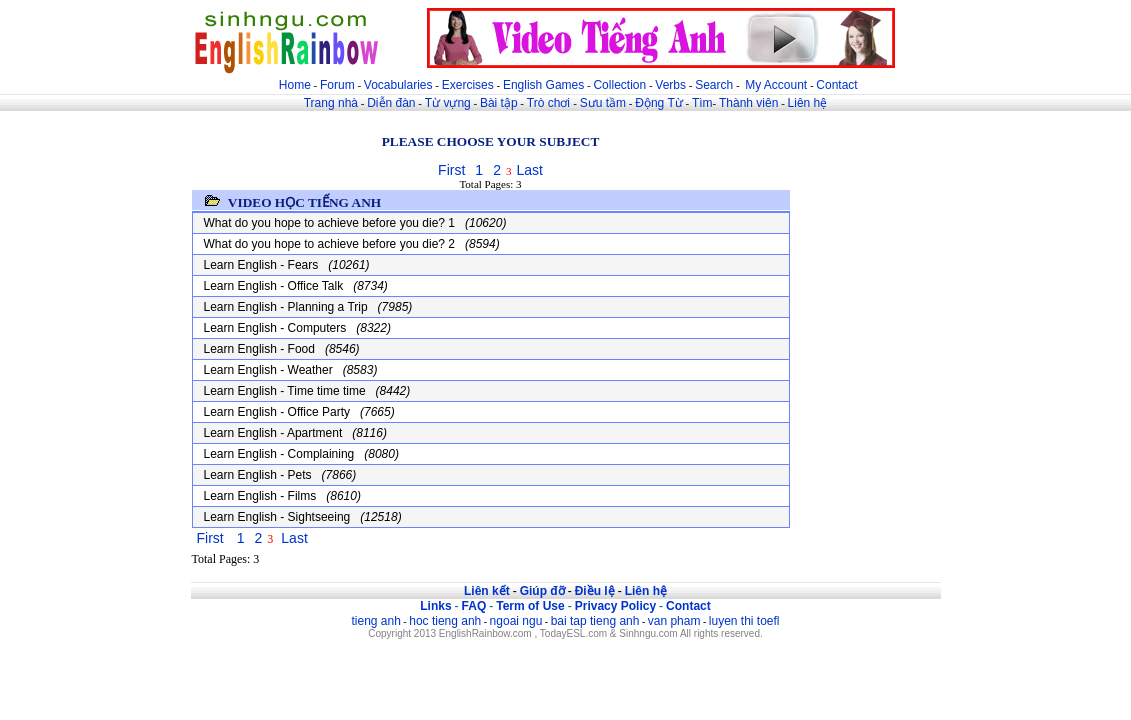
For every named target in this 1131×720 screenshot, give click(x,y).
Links (435, 606)
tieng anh (375, 621)
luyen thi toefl (744, 621)
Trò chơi (550, 103)
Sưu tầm (603, 103)
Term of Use (530, 606)
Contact (836, 85)
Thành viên (748, 103)
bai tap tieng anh (595, 621)
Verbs (670, 85)
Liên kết (487, 591)
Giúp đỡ (542, 591)
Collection (619, 85)
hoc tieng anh (445, 621)
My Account (776, 85)
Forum (337, 85)
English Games (543, 85)
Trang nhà (331, 103)
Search (714, 85)
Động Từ (658, 103)
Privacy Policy (615, 606)
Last (529, 170)
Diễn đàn (391, 103)
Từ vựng (448, 103)
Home (295, 85)
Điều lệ (595, 591)
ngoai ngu (516, 621)
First (451, 170)
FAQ (474, 606)
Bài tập (499, 103)
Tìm (702, 103)
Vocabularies (398, 85)
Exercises (468, 85)
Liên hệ (808, 103)
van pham (674, 621)
